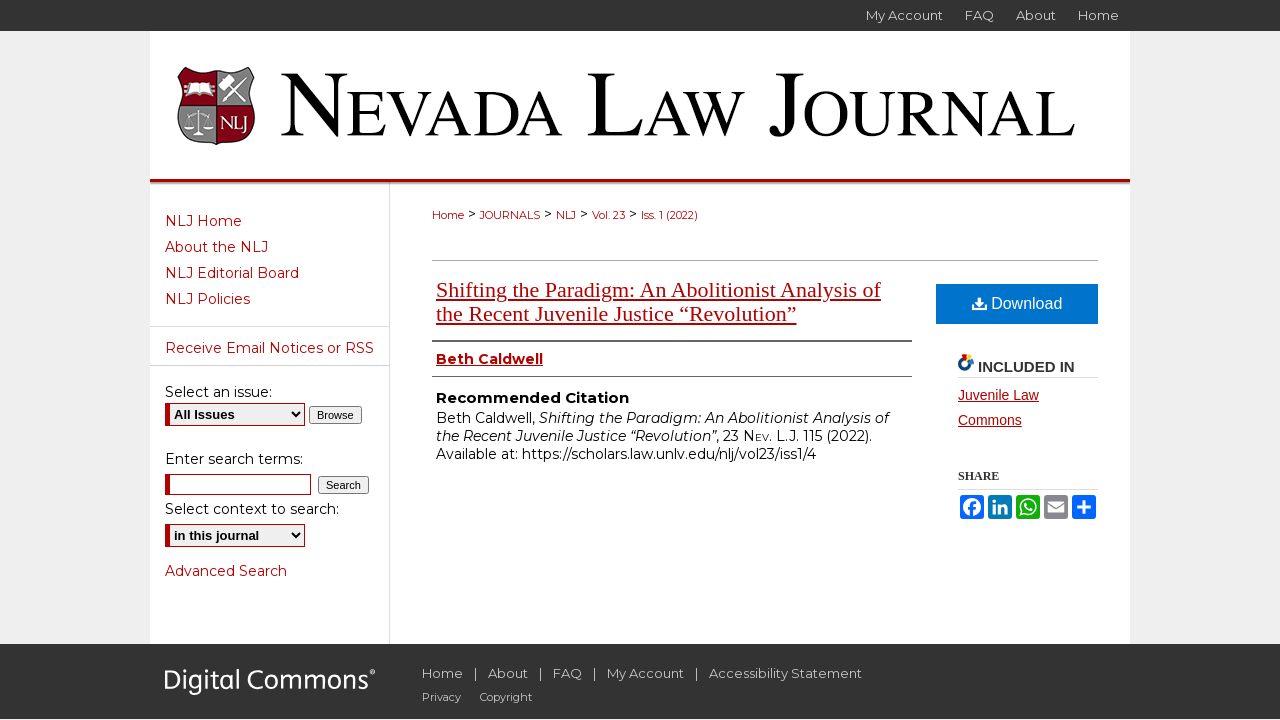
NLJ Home (203, 221)
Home (448, 215)
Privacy (441, 697)
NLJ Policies (207, 299)
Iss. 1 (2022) (669, 215)
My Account (645, 673)
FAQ (567, 673)
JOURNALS (510, 215)
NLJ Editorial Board (232, 273)
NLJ (566, 215)
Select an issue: (218, 392)
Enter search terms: (234, 459)
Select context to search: (252, 509)
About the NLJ (216, 247)
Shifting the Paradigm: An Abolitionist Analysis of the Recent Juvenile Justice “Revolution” (658, 301)
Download (1017, 303)
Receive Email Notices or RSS (269, 348)
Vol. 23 (608, 215)
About (508, 673)
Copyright (506, 697)
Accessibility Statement (785, 673)
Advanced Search (226, 571)
